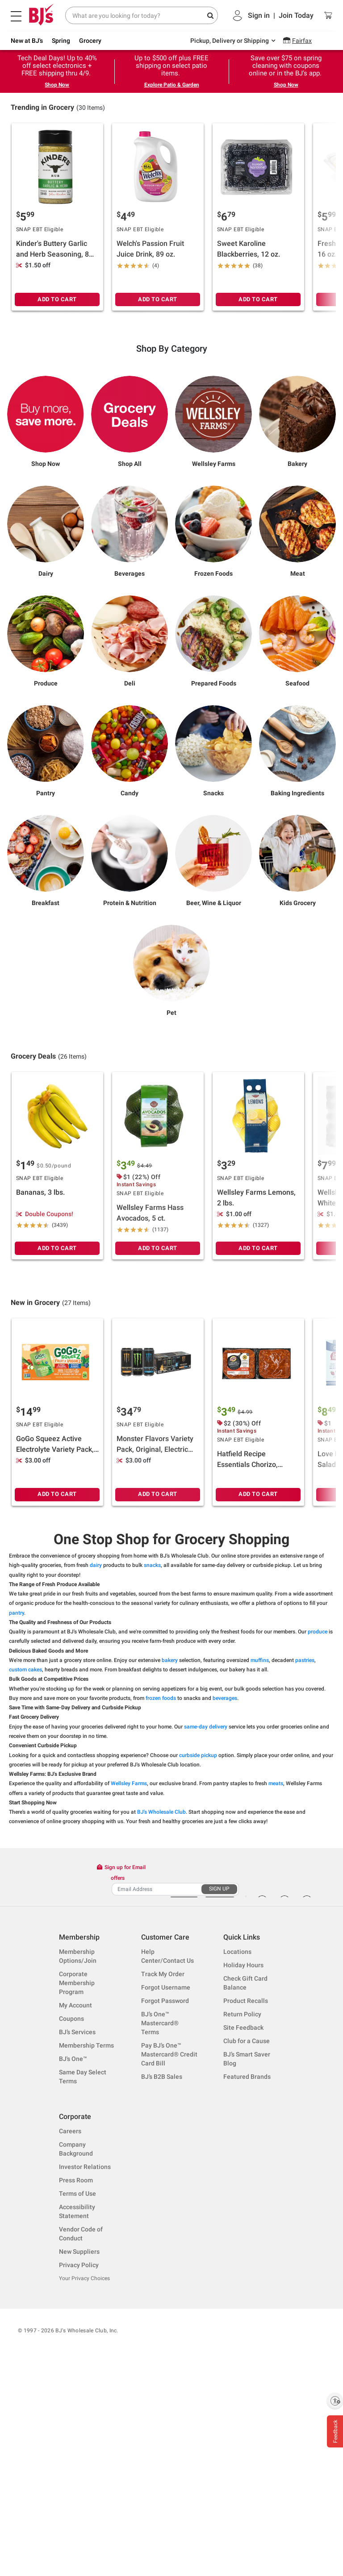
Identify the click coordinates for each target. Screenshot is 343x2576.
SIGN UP (219, 2093)
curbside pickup (198, 1960)
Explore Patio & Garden (171, 85)
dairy (96, 1770)
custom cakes (25, 1874)
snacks (152, 1770)
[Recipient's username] (157, 2093)
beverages (225, 1903)
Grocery (90, 40)
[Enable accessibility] (335, 2401)
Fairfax (302, 40)
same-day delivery (205, 1931)
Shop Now (57, 85)
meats (275, 1988)
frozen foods (161, 1903)
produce (317, 1836)
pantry (16, 1817)
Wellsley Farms (129, 1988)
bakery (170, 1865)
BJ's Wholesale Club (161, 2017)
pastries (304, 1865)
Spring (61, 40)
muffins (260, 1865)
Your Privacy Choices (84, 2483)
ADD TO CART (57, 422)
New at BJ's (27, 40)
